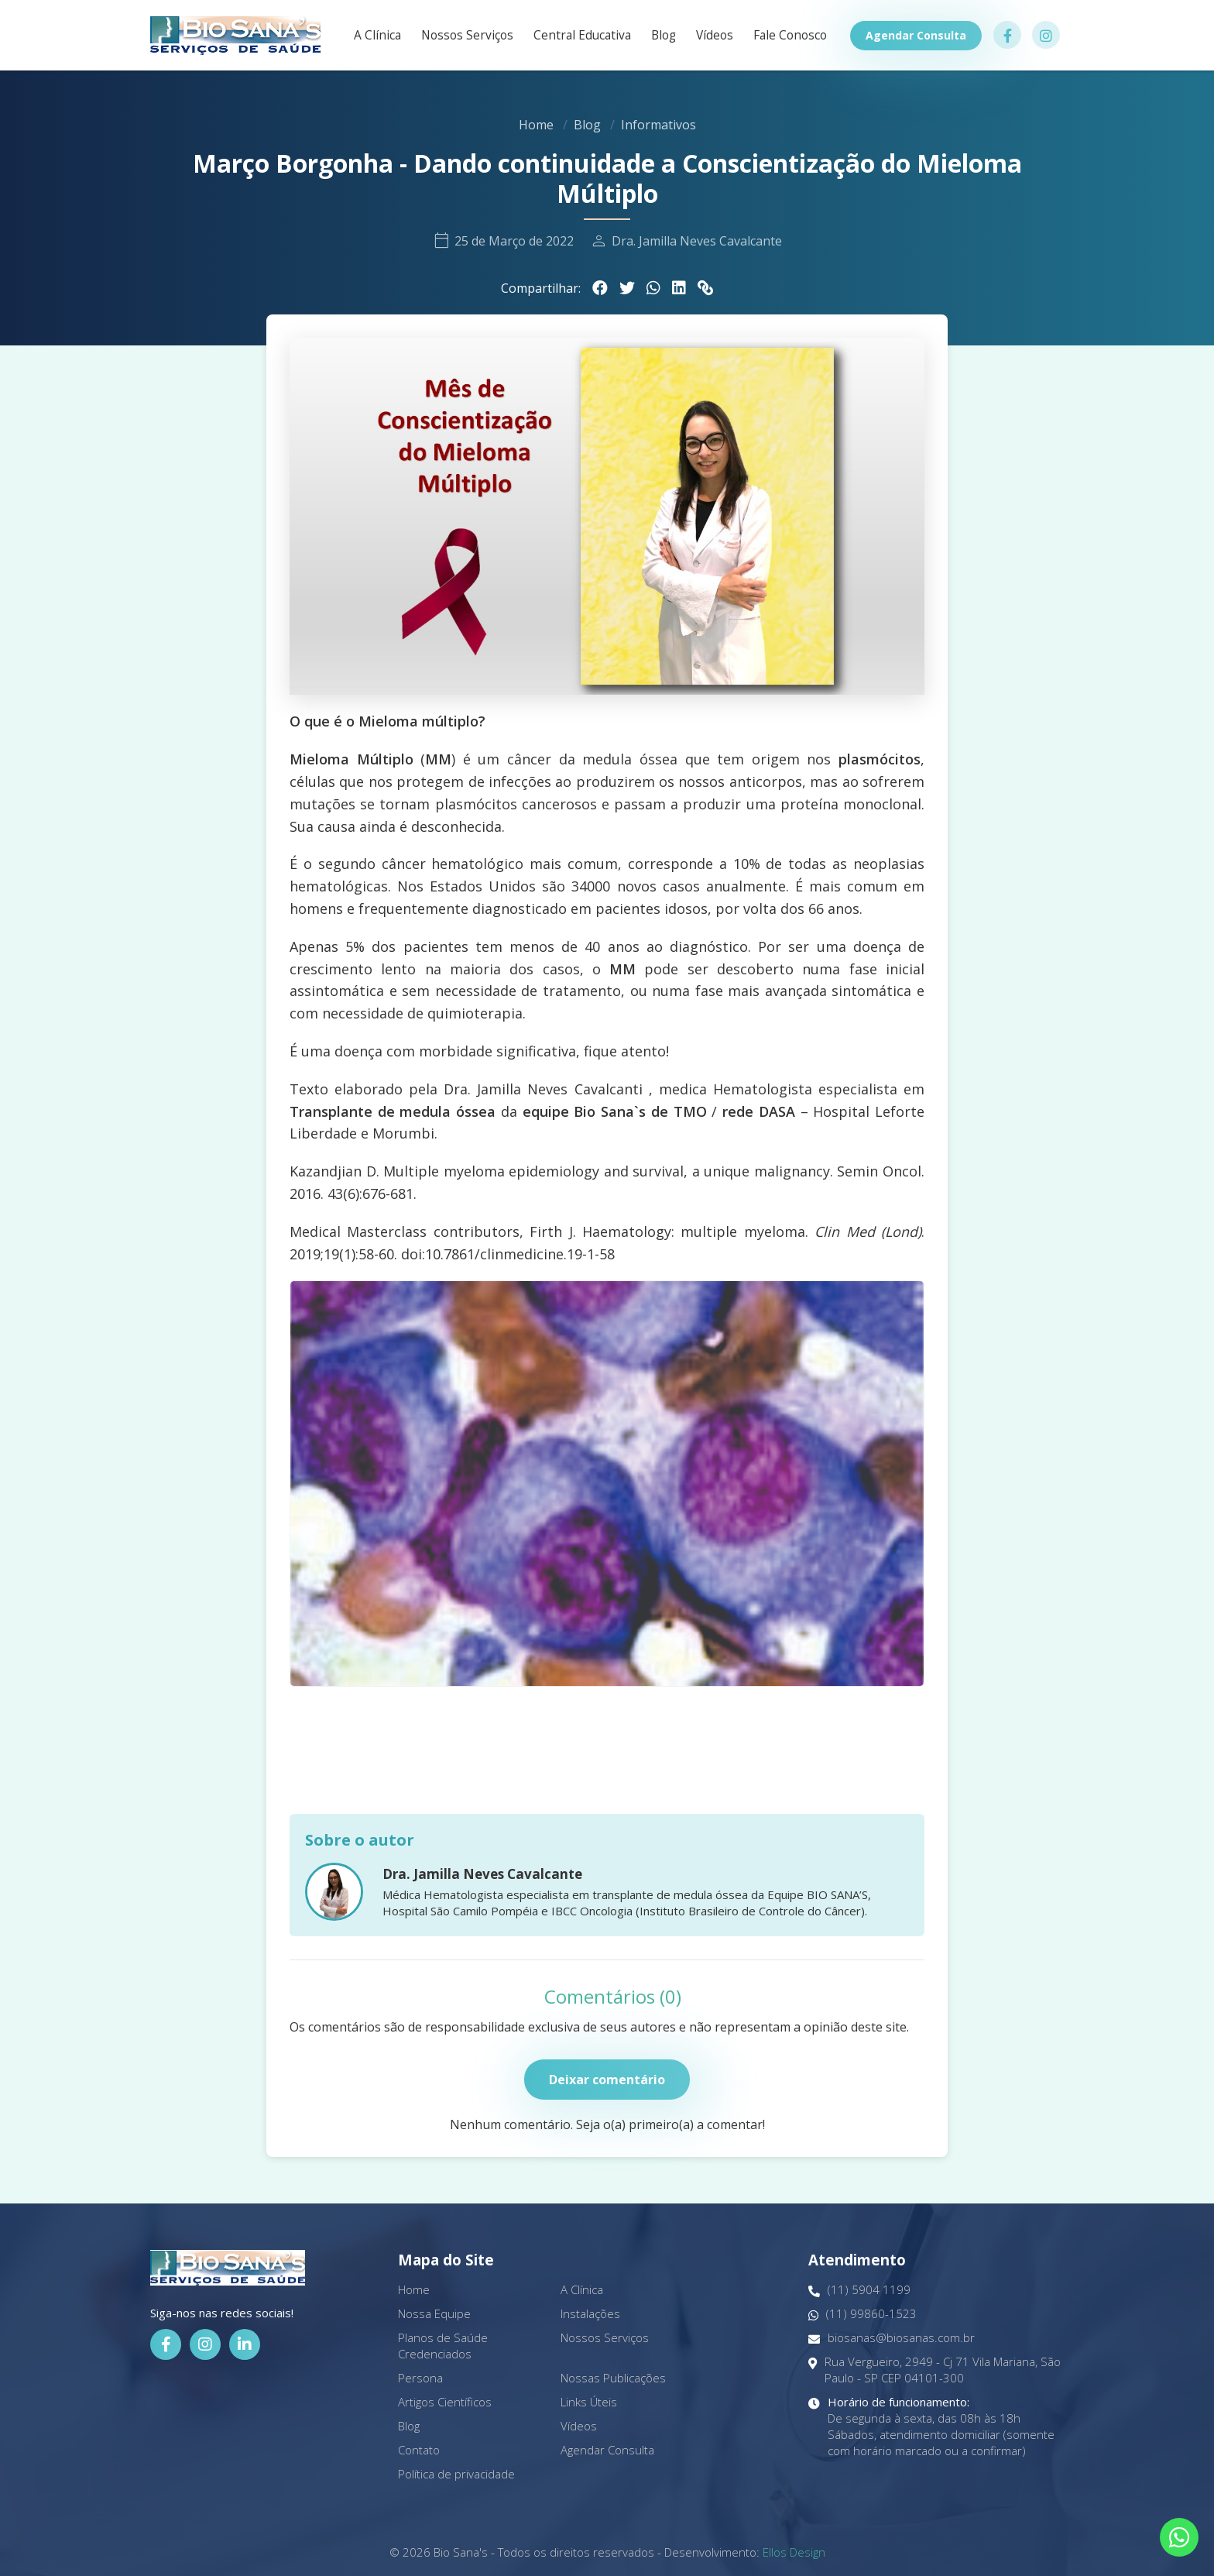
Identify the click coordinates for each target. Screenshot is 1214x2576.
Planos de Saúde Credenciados (443, 2345)
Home (536, 124)
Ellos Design (794, 2552)
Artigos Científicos (445, 2401)
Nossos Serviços (467, 35)
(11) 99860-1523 (862, 2314)
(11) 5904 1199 (859, 2290)
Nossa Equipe (434, 2313)
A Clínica (377, 35)
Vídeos (714, 35)
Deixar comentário (607, 2079)
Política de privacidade (456, 2474)
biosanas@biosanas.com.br (891, 2338)
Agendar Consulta (916, 35)
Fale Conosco (790, 35)
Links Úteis (589, 2401)
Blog (663, 35)
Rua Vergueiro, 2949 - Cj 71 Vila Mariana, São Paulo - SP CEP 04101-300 (934, 2370)
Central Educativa (582, 35)
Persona (420, 2377)
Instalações (590, 2313)
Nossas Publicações (613, 2377)
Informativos (658, 124)
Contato (419, 2450)
